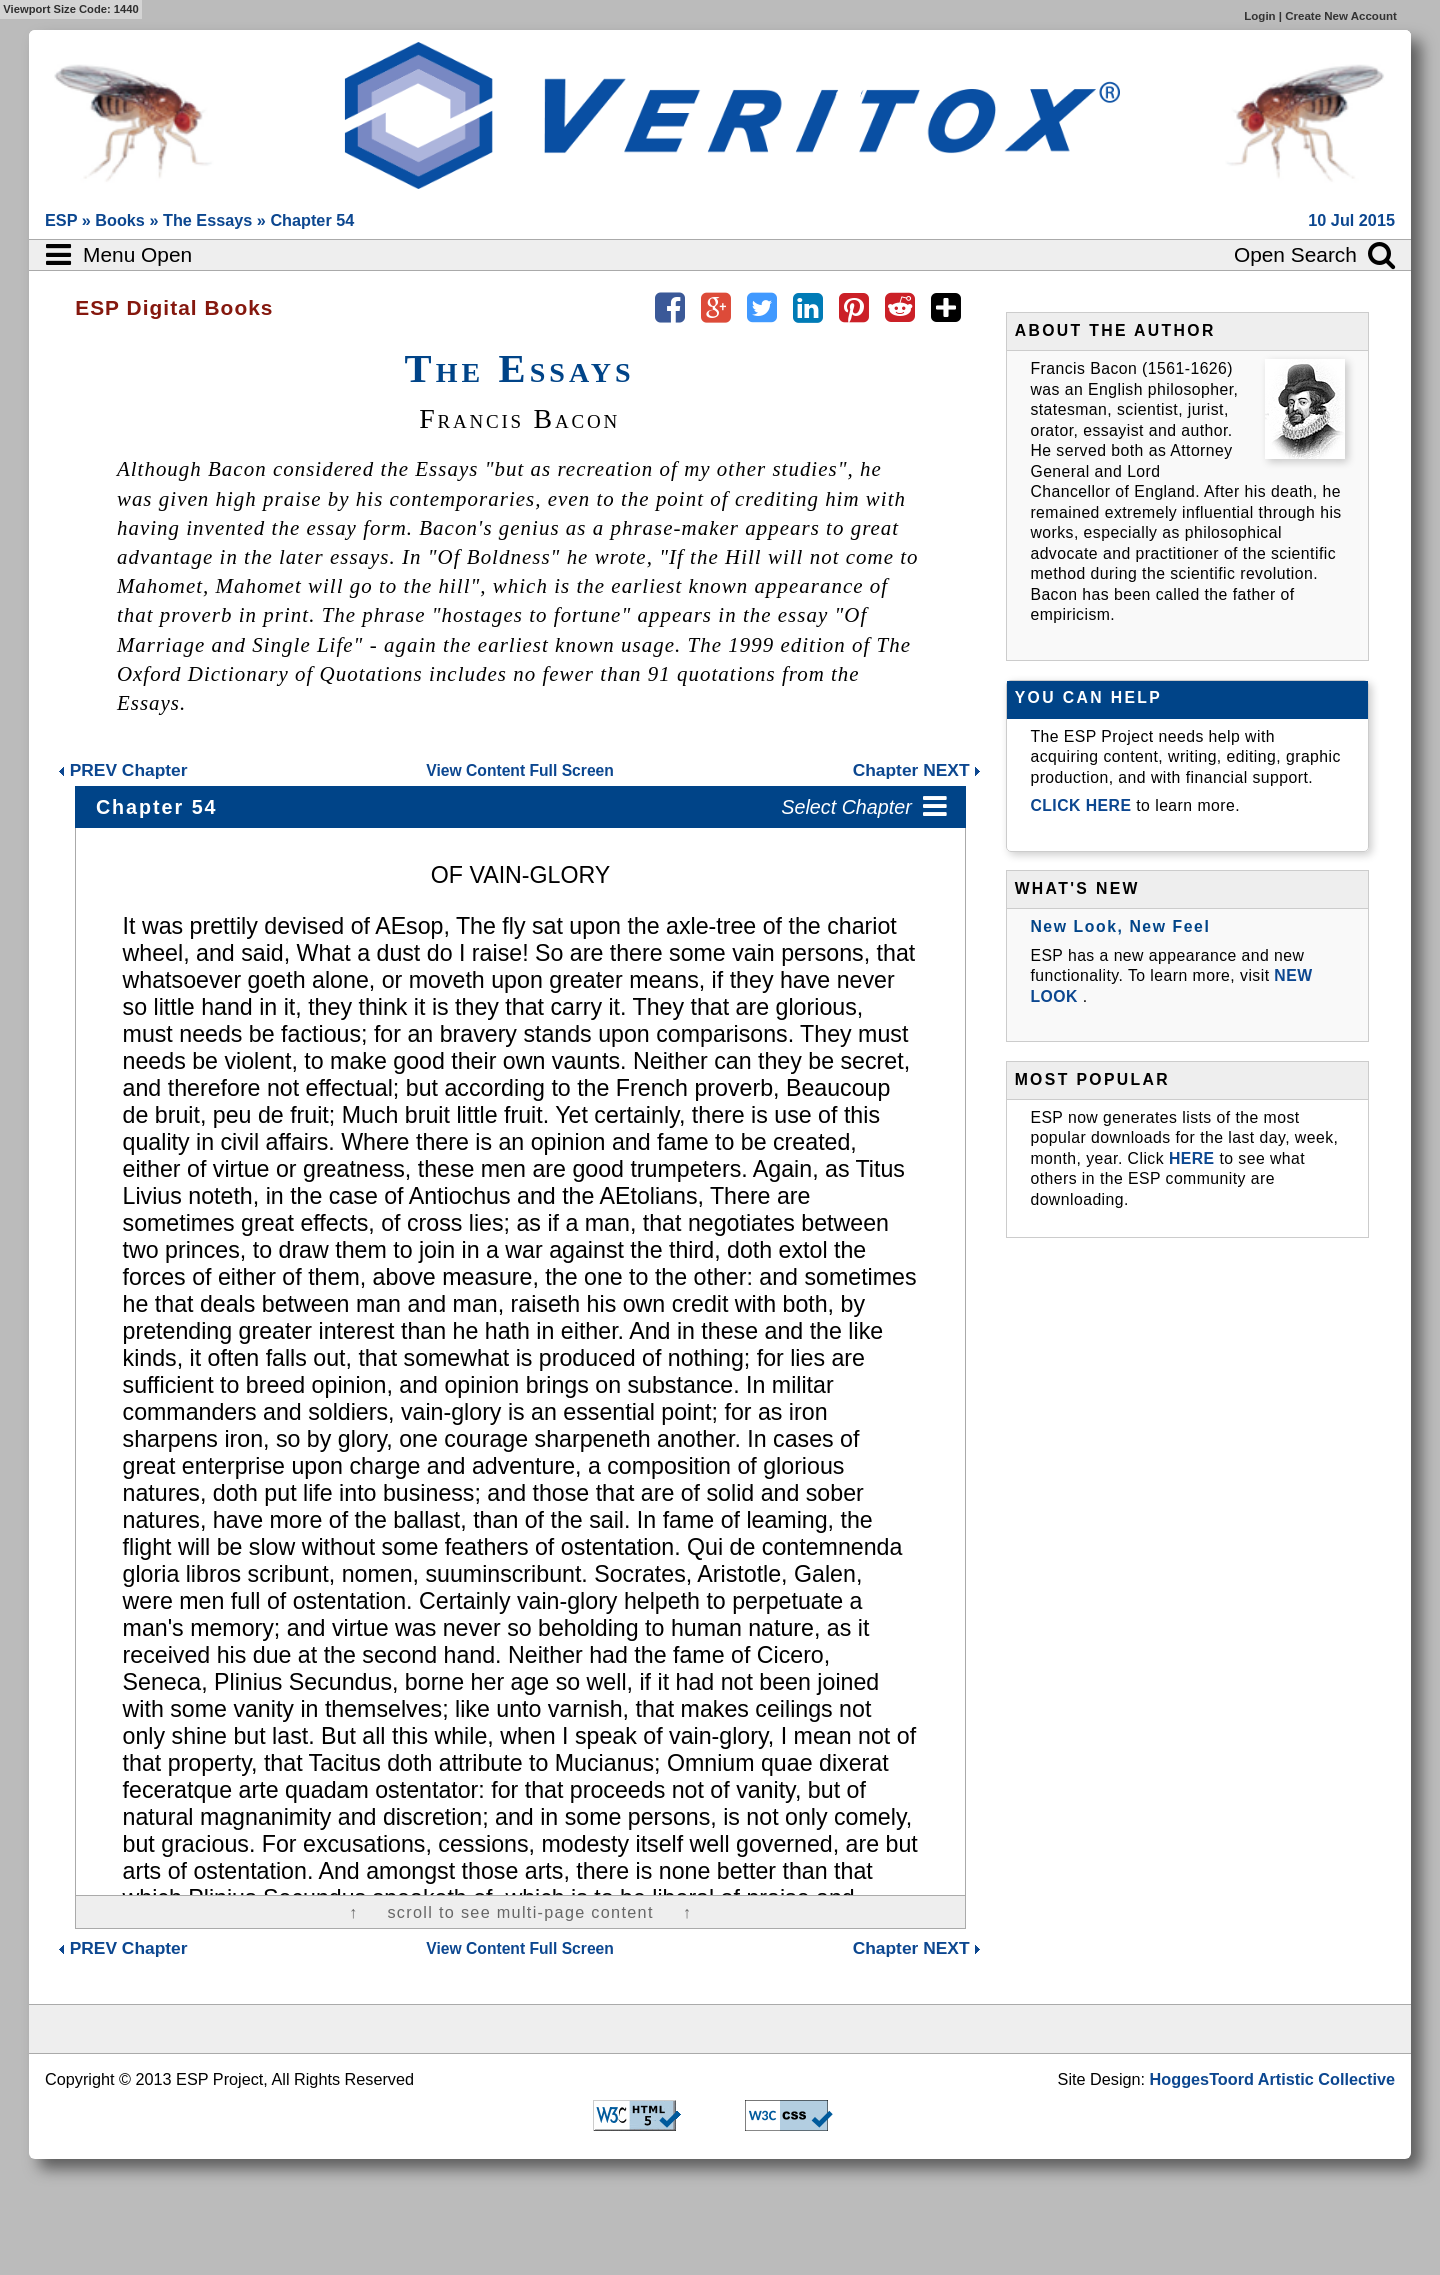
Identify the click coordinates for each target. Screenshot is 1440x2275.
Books (122, 220)
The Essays (210, 220)
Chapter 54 (312, 220)
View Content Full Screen (520, 770)
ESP (63, 220)
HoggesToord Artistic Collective (1272, 2079)
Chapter (123, 770)
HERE (1192, 1158)
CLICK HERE (1083, 805)
